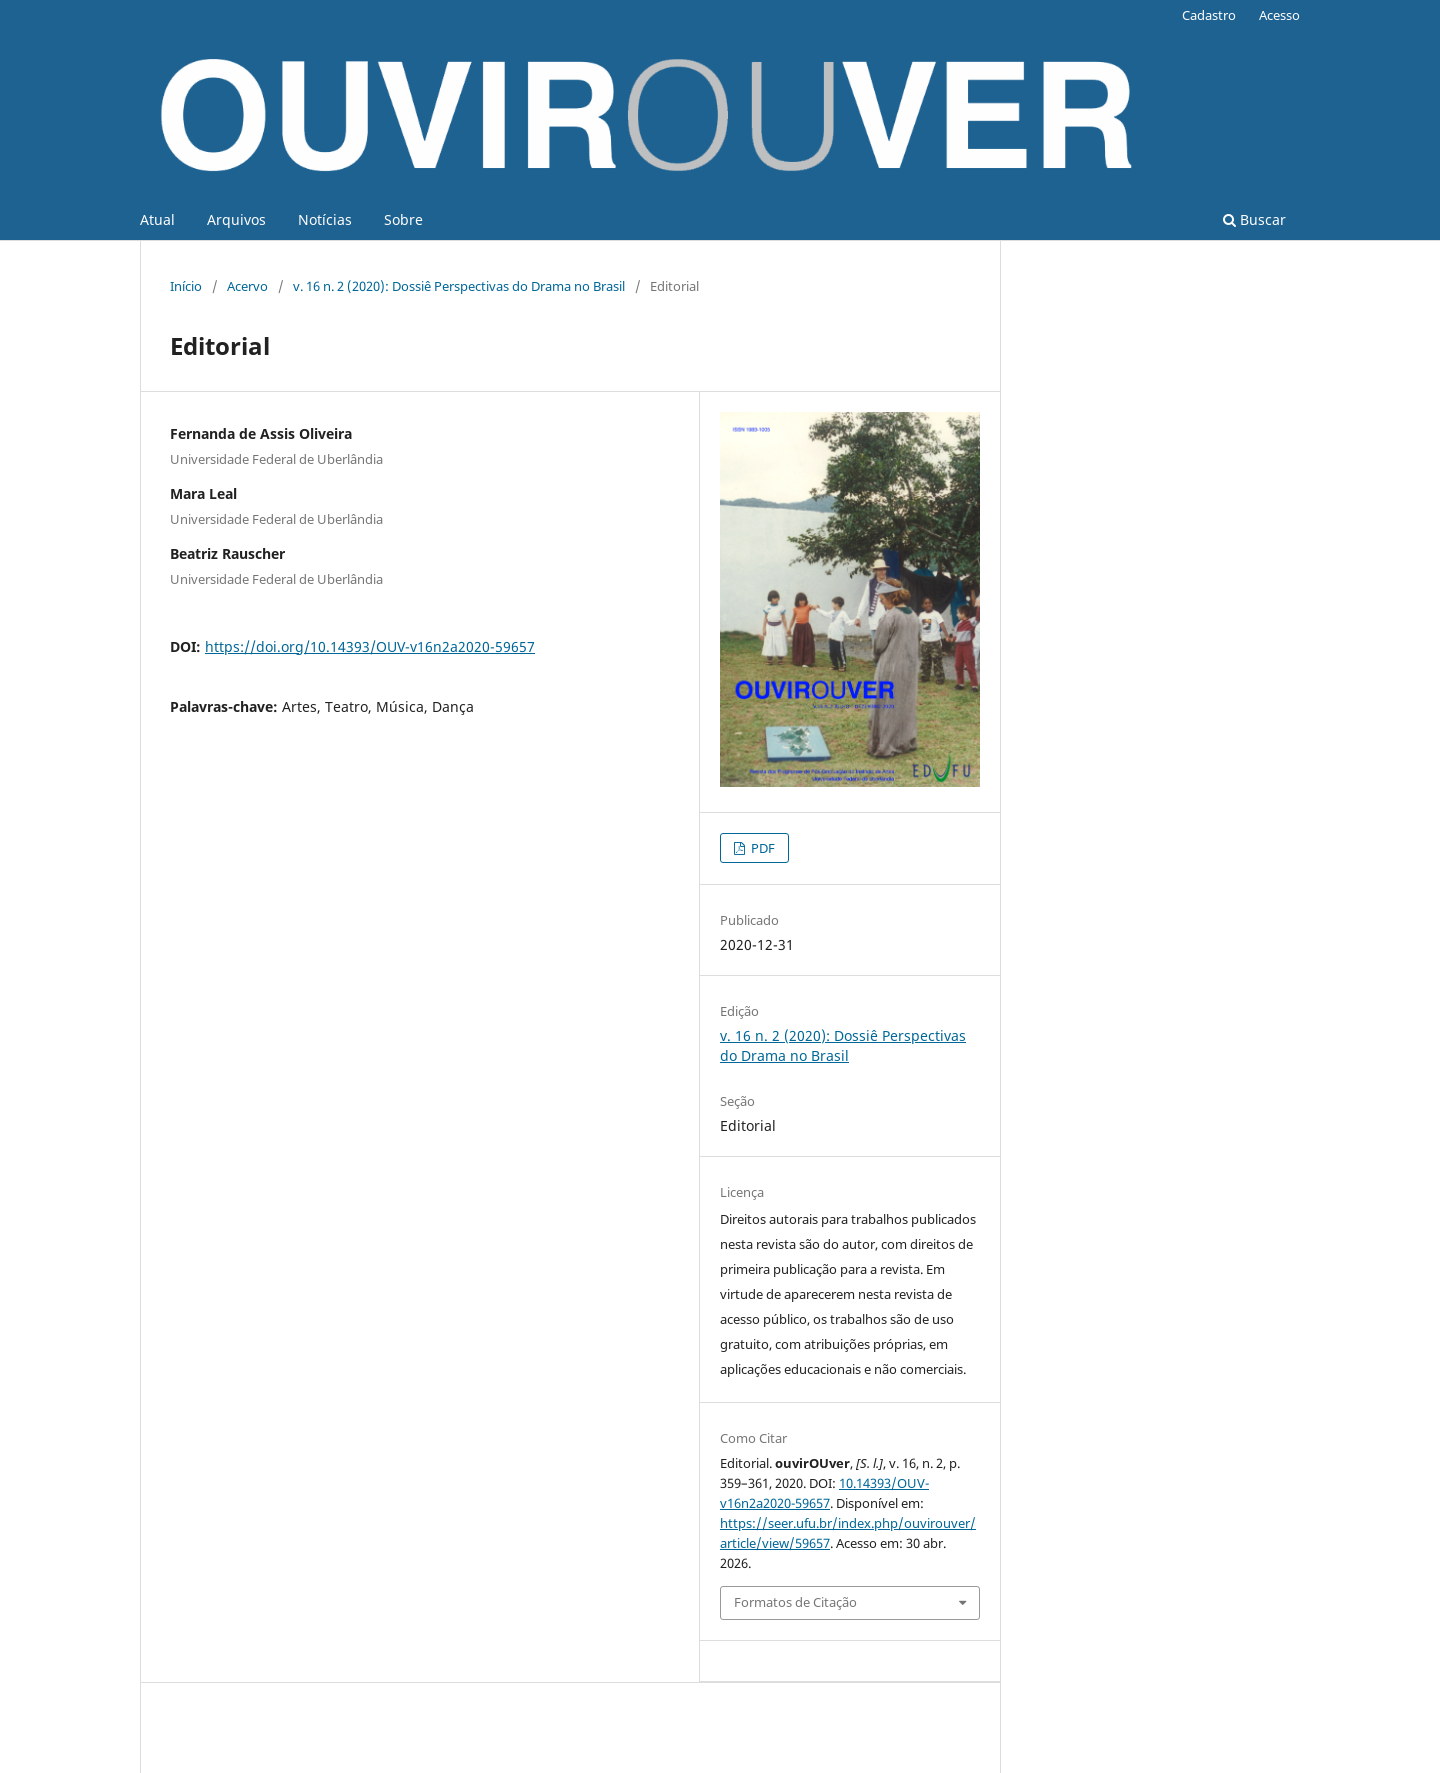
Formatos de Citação (795, 1602)
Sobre (403, 219)
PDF (761, 848)
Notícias (325, 219)
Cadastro (1209, 15)
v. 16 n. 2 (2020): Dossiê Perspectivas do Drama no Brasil (459, 286)
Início (186, 286)
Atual (157, 219)
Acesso (1279, 15)
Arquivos (236, 219)
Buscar (1254, 219)
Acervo (247, 286)
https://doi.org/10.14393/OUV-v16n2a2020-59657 (370, 646)
